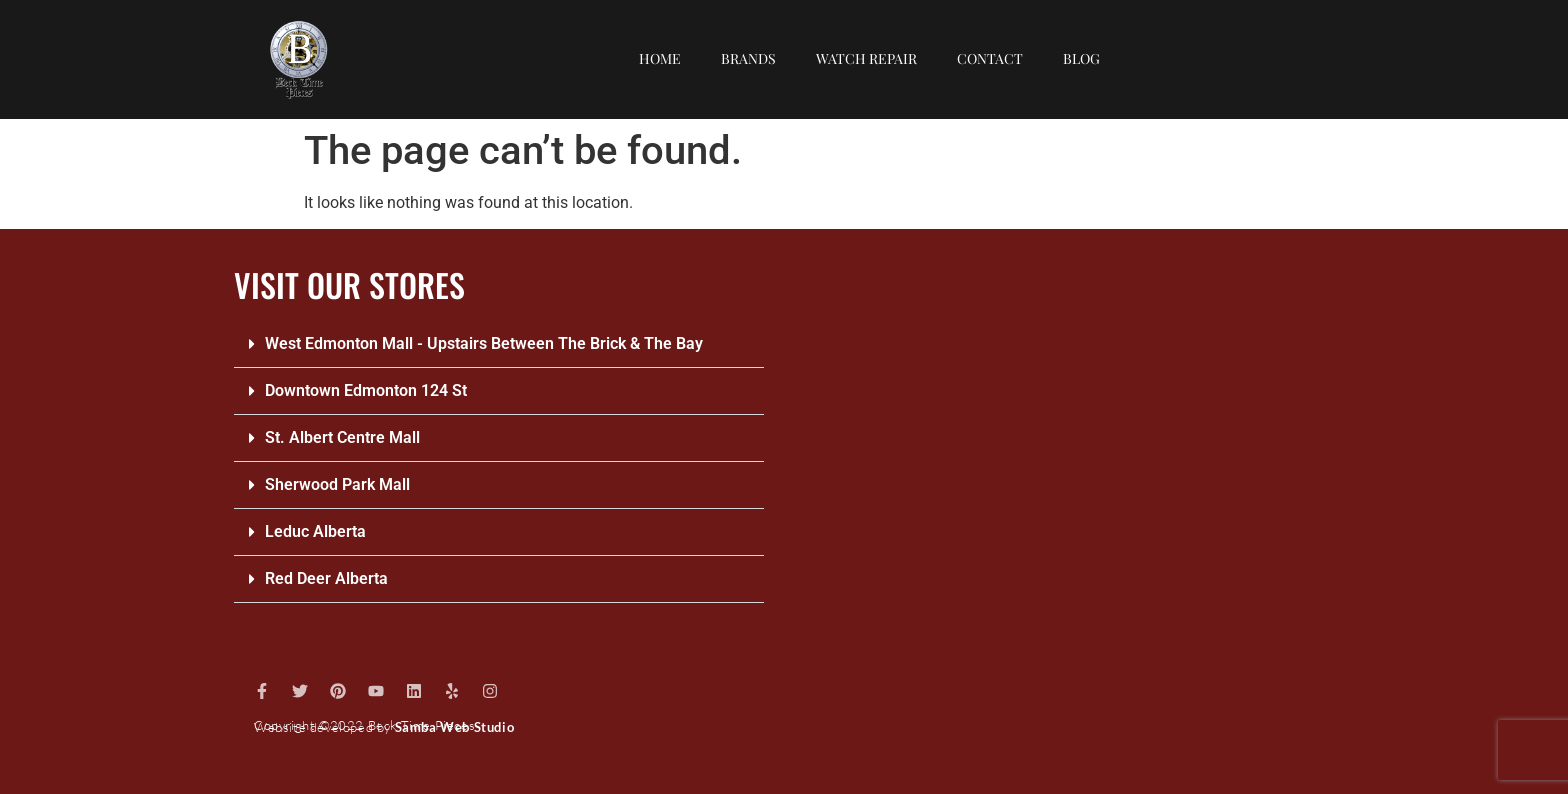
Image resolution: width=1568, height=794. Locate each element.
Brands (748, 58)
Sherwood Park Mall (337, 484)
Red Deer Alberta (326, 578)
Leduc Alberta (315, 531)
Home (660, 58)
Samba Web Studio (455, 727)
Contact (990, 58)
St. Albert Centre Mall (342, 437)
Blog (1081, 58)
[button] (499, 344)
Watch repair (866, 58)
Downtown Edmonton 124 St (366, 390)
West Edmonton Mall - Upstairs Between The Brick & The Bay (484, 343)
